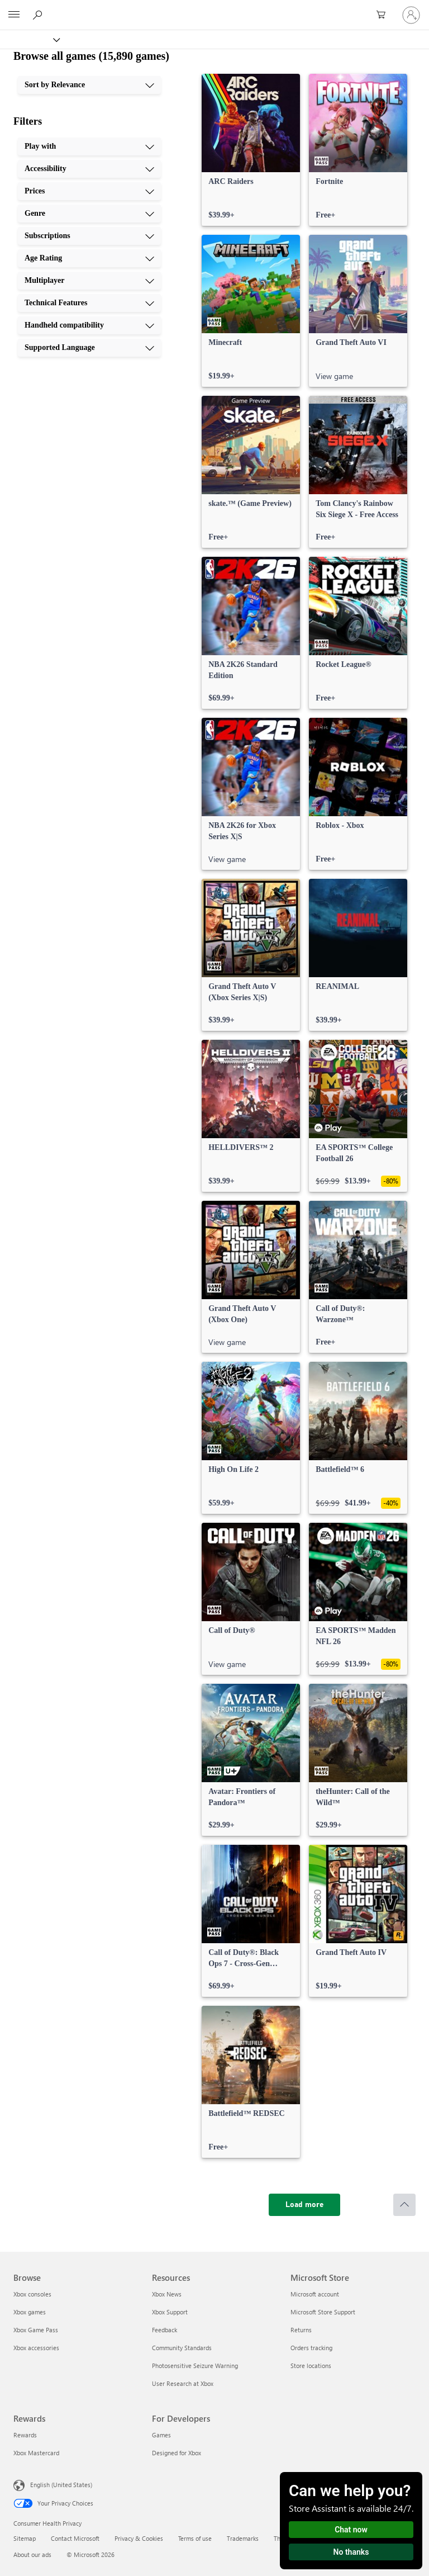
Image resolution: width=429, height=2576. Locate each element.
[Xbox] (29, 39)
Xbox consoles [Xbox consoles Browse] (32, 2294)
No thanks (351, 2551)
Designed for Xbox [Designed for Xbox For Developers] (176, 2452)
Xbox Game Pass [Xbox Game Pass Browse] (35, 2329)
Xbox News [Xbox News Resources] (167, 2294)
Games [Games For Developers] (161, 2434)
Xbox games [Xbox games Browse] (29, 2311)
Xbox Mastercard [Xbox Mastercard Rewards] (36, 2452)
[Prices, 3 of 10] (89, 191)
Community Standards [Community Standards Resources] (182, 2347)
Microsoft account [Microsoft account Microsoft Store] (314, 2294)
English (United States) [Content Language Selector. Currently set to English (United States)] (61, 2484)
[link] (251, 150)
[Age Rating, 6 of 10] (89, 258)
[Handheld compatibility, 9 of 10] (89, 325)
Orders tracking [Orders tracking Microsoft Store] (311, 2347)
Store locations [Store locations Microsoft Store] (310, 2365)
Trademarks (243, 2538)
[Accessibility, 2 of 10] (89, 169)
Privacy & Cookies (139, 2538)
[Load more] (304, 2205)
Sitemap (24, 2538)
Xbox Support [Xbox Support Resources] (170, 2311)
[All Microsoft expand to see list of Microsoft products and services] (14, 15)
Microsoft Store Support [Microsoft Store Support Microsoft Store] (322, 2311)
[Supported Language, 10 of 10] (89, 348)
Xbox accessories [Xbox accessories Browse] (36, 2347)
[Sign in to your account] (411, 15)
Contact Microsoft (75, 2538)
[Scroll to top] (404, 2205)
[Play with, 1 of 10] (89, 146)
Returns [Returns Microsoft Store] (301, 2329)
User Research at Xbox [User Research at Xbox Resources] (182, 2383)
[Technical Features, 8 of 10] (89, 303)
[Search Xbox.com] (39, 14)
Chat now (351, 2529)
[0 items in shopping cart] (384, 15)
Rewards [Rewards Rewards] (25, 2434)
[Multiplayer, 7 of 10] (89, 281)
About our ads (32, 2554)
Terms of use (195, 2538)
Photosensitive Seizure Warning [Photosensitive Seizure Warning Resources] (195, 2365)
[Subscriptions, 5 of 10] (89, 236)
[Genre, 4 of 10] (89, 213)
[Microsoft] (214, 8)
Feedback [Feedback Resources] (164, 2329)
